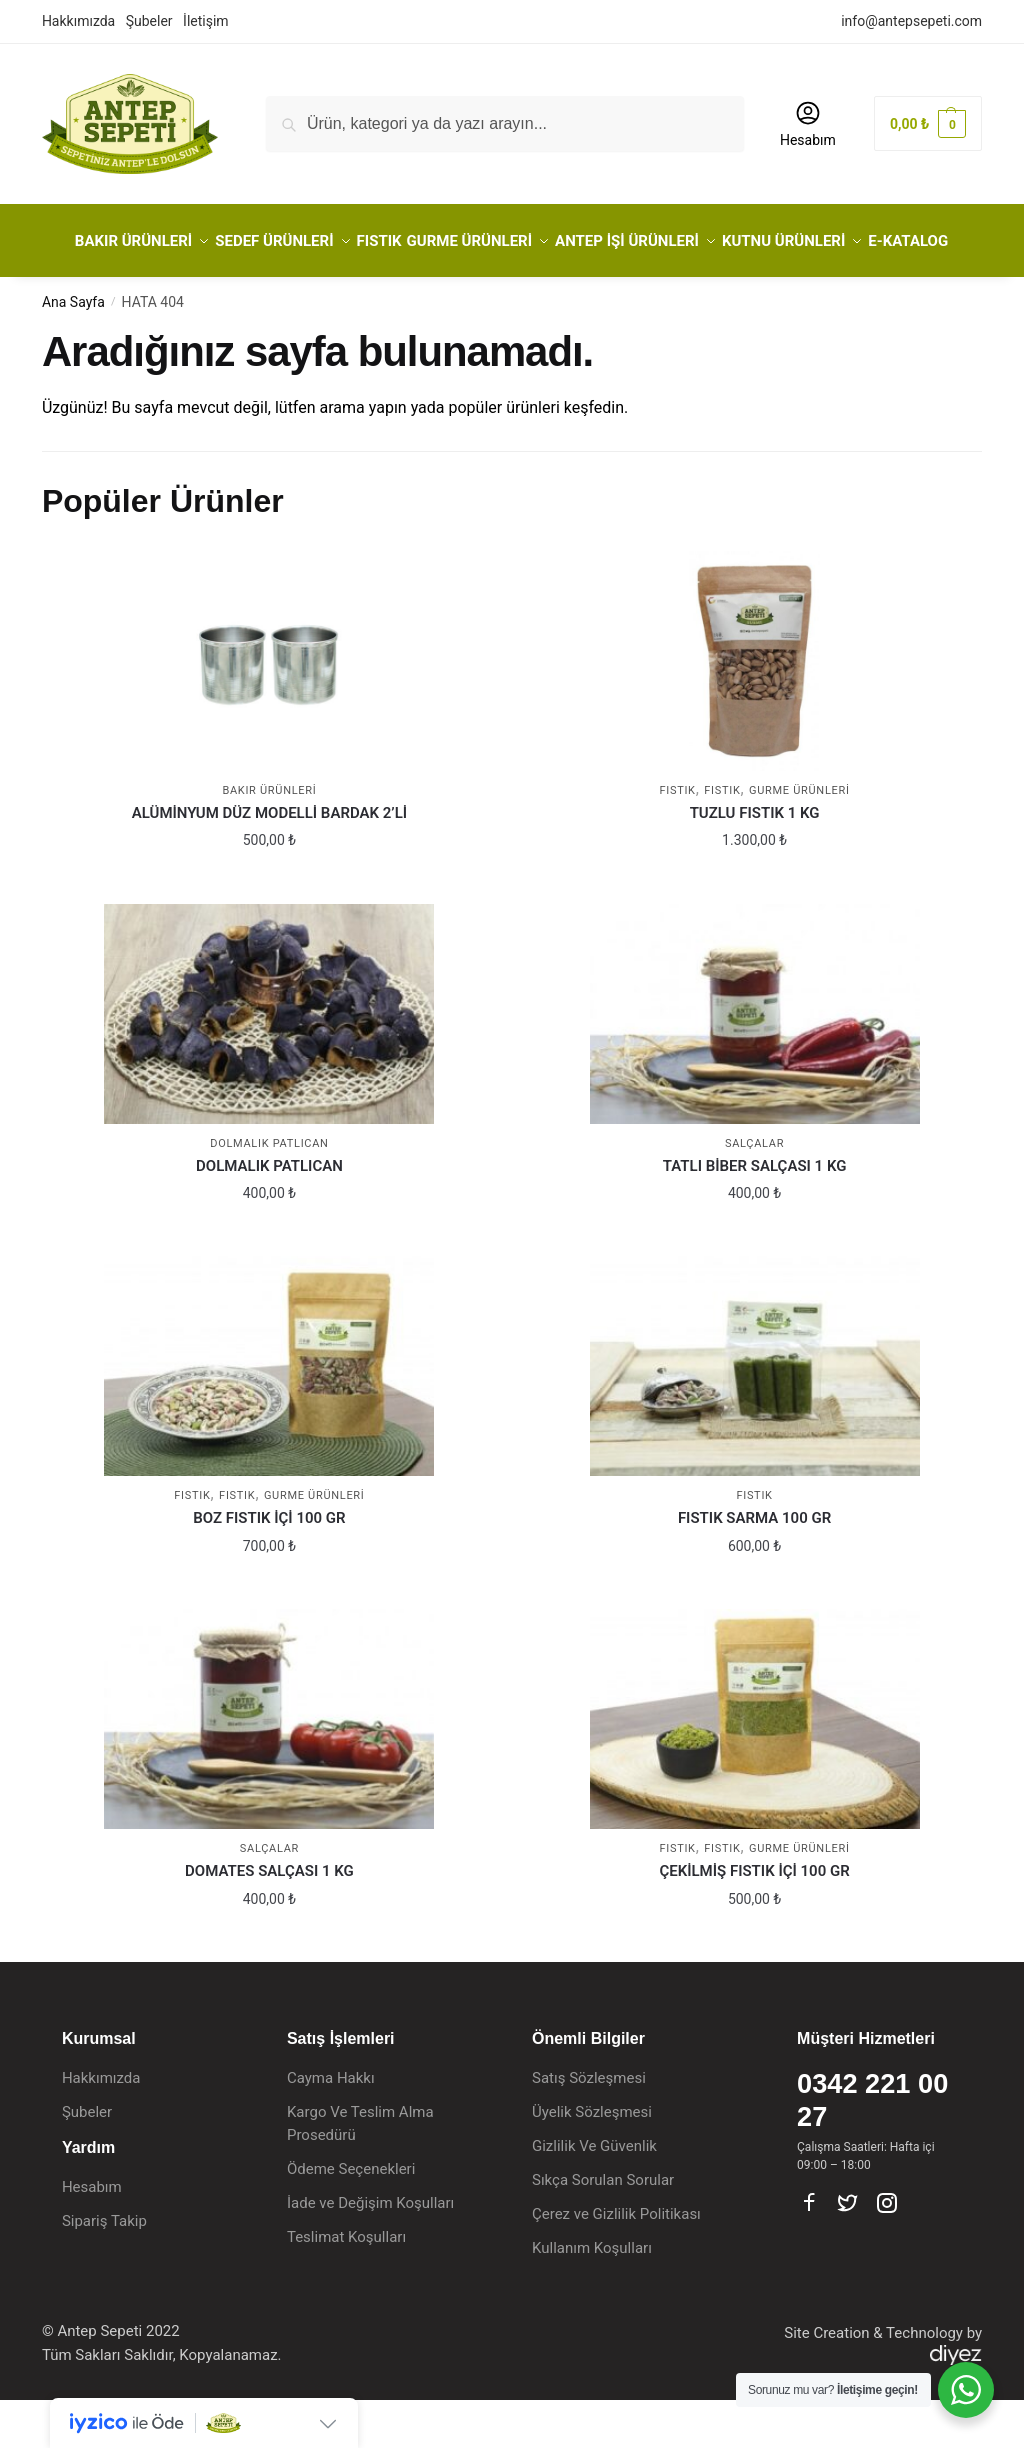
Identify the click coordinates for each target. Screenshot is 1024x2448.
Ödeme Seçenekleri (351, 2217)
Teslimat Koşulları (346, 2285)
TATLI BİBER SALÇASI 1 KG (755, 1214)
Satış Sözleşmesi (589, 2126)
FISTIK (677, 838)
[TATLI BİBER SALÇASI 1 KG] (754, 1062)
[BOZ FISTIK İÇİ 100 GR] (269, 1414)
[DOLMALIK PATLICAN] (269, 1062)
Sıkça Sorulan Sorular (603, 2228)
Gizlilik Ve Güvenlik (594, 2194)
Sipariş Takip (104, 2269)
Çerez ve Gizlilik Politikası (616, 2262)
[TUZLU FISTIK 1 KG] (754, 709)
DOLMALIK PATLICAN (269, 1214)
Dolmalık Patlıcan (269, 1191)
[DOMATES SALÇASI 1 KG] (269, 1767)
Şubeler (149, 21)
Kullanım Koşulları (592, 2296)
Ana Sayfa (73, 350)
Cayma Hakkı (331, 2126)
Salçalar (754, 1191)
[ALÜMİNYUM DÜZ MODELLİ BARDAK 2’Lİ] (269, 709)
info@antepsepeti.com (911, 21)
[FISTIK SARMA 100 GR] (754, 1414)
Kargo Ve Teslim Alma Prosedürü (360, 2171)
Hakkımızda (78, 21)
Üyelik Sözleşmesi (592, 2160)
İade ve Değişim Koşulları (370, 2251)
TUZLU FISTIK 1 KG (755, 861)
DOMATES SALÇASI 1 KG (269, 1919)
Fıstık (722, 838)
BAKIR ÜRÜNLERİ (269, 838)
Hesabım (808, 123)
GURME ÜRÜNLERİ (799, 838)
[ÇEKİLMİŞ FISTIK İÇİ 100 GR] (754, 1767)
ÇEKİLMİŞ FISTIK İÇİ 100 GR (754, 1919)
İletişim (206, 21)
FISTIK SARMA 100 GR (754, 1566)
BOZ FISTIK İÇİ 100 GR (269, 1566)
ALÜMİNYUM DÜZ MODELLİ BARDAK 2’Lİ (269, 861)
